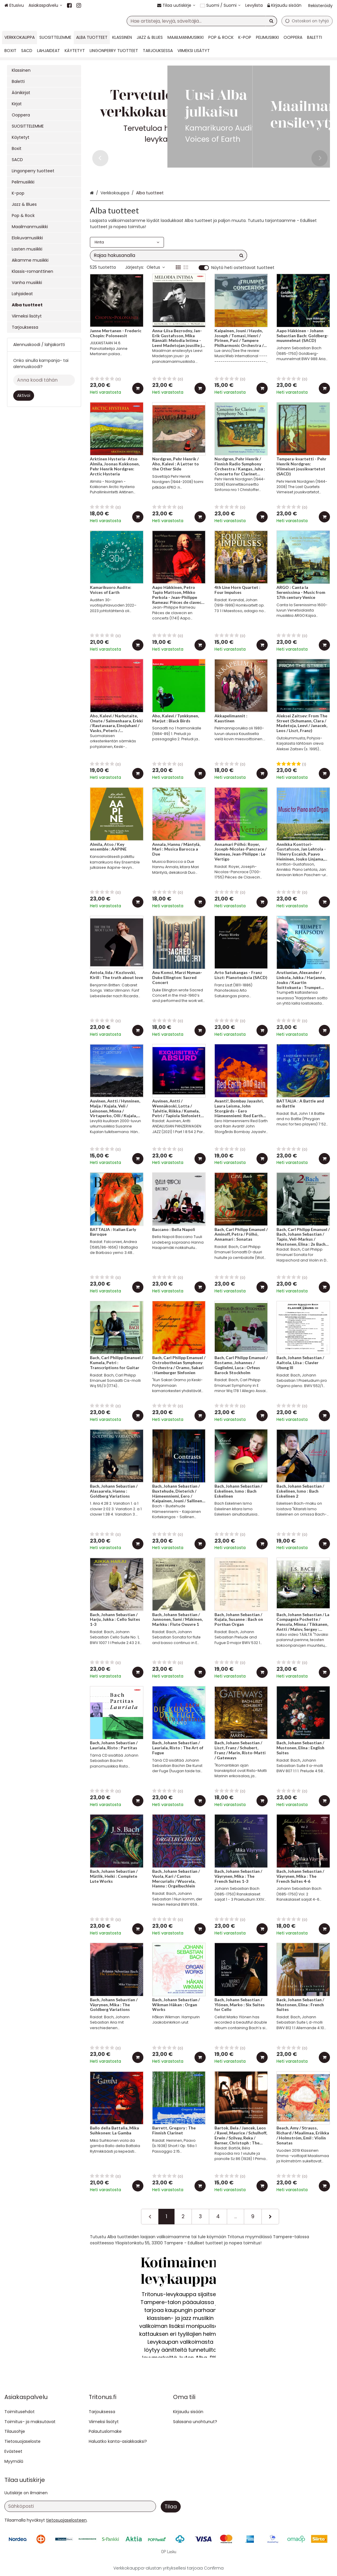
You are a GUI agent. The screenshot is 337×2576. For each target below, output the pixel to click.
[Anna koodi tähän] (44, 380)
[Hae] (271, 21)
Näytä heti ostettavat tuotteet (242, 267)
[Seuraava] (270, 2216)
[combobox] (202, 21)
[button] (66, 2520)
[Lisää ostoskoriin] (137, 388)
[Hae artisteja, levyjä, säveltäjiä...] (202, 21)
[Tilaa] (171, 2506)
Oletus (156, 267)
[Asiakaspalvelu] (45, 5)
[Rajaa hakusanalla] (168, 255)
